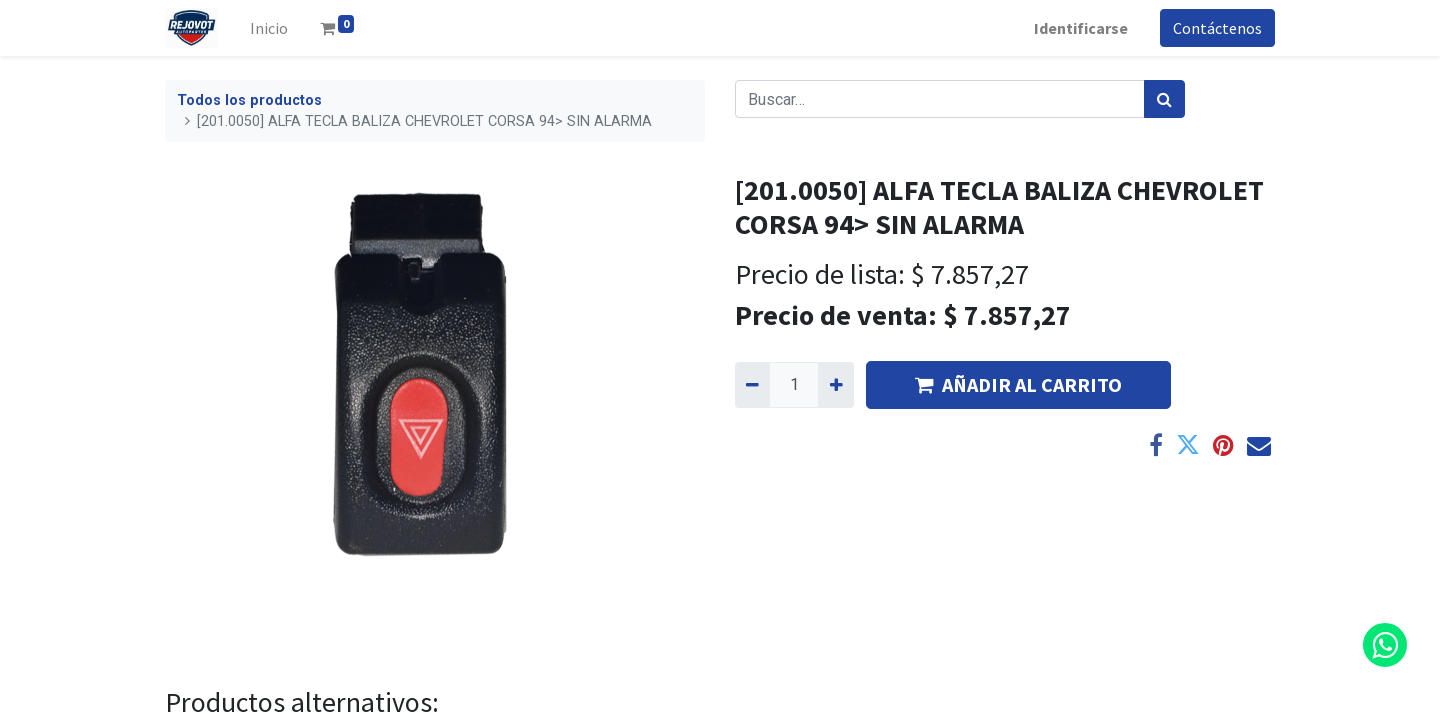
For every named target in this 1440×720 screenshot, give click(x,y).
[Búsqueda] (1164, 99)
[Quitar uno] (752, 385)
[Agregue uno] (835, 385)
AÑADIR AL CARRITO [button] (1018, 384)
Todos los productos (249, 100)
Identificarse (1081, 28)
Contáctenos (1217, 28)
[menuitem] (269, 28)
